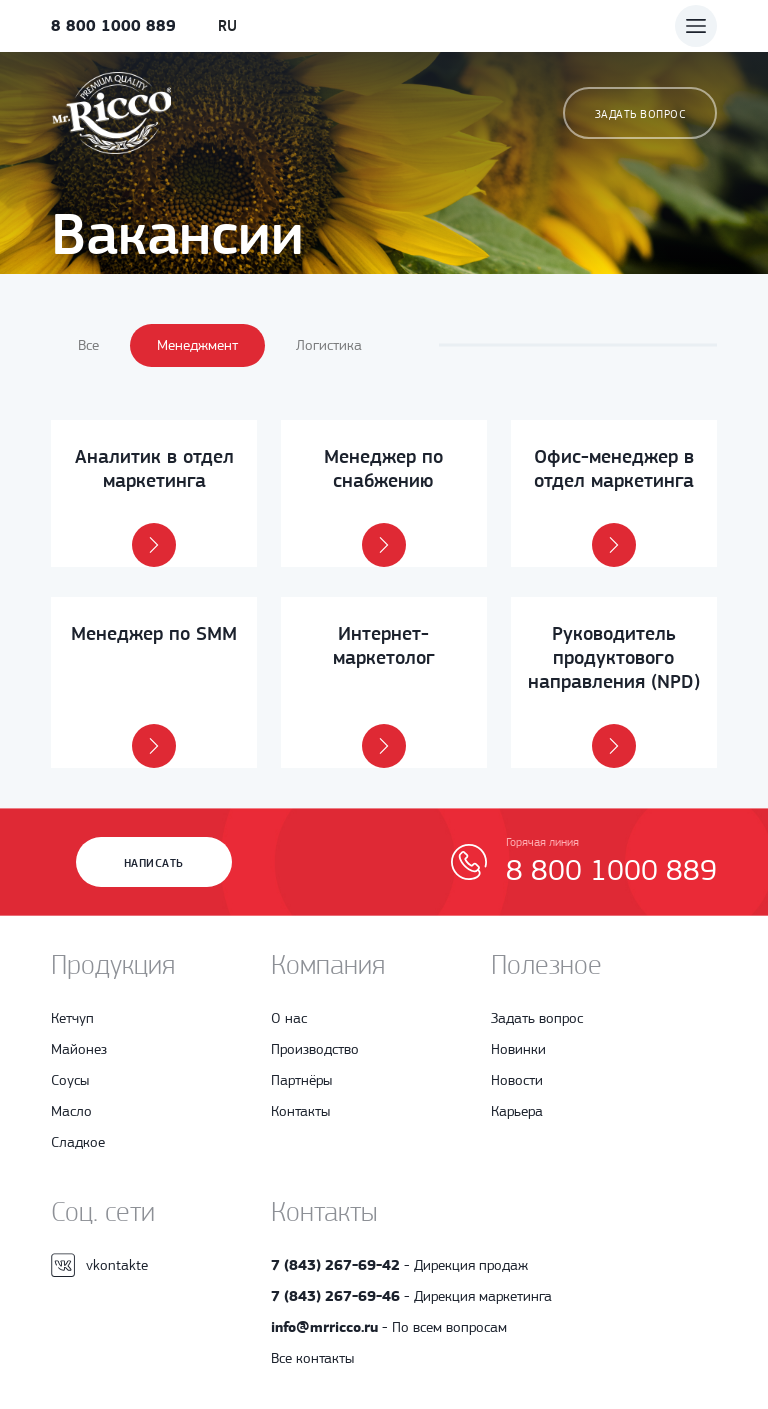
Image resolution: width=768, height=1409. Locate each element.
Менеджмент (197, 345)
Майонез (79, 1049)
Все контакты (312, 1358)
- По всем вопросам (389, 1327)
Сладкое (78, 1142)
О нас (289, 1018)
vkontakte (99, 1265)
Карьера (517, 1111)
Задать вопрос (640, 114)
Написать (154, 863)
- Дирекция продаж (399, 1265)
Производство (315, 1049)
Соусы (70, 1080)
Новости (517, 1080)
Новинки (518, 1049)
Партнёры (301, 1080)
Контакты (300, 1111)
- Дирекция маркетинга (411, 1296)
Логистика (329, 345)
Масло (71, 1111)
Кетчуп (72, 1018)
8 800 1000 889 (113, 25)
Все (88, 345)
